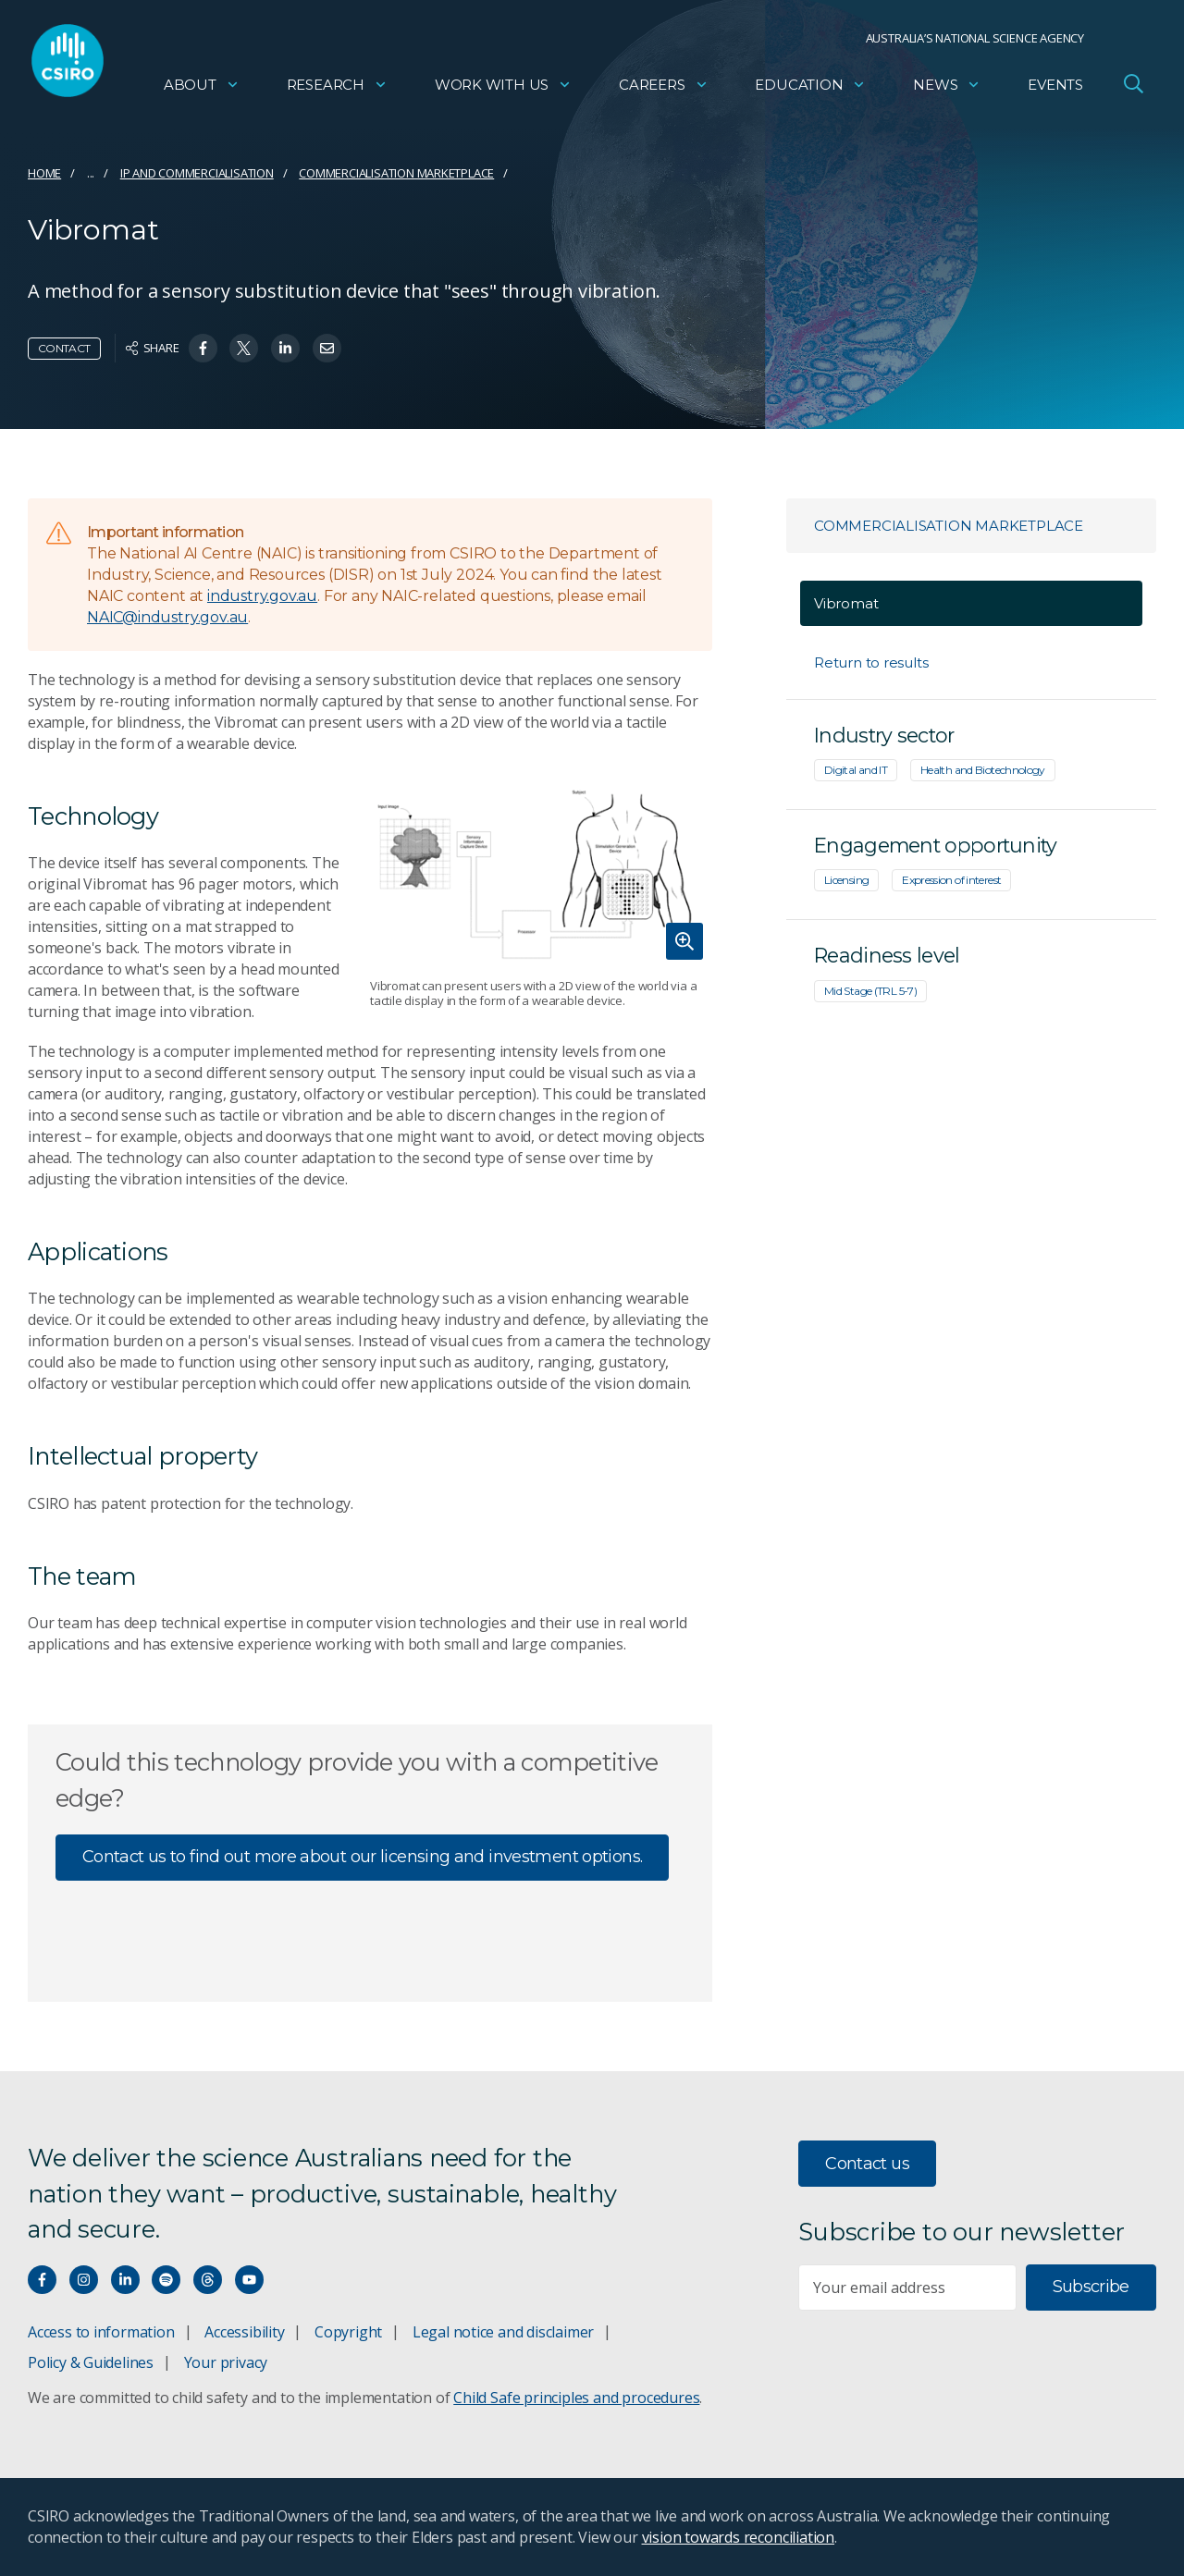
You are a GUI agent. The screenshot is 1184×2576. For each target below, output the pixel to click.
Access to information (101, 2332)
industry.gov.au (262, 596)
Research (337, 88)
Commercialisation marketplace (396, 173)
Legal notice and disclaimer (503, 2332)
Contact (64, 348)
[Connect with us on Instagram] (83, 2279)
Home (44, 173)
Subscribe (1091, 2286)
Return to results (871, 662)
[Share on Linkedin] (285, 348)
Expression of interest (951, 880)
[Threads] (207, 2279)
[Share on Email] (327, 348)
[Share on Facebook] (203, 348)
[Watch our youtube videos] (249, 2279)
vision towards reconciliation (738, 2537)
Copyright (348, 2332)
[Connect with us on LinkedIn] (125, 2279)
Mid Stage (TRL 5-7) (870, 991)
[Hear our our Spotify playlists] (166, 2279)
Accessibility (244, 2332)
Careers (664, 88)
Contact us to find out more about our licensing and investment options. (362, 1856)
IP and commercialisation (197, 173)
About (202, 88)
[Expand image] (541, 871)
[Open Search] (1133, 87)
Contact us (867, 2163)
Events (1055, 88)
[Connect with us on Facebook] (42, 2279)
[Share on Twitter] (243, 348)
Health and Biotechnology (982, 770)
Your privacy (225, 2362)
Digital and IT (855, 770)
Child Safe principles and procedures (576, 2397)
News (946, 88)
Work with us (503, 88)
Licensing (846, 880)
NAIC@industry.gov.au (167, 617)
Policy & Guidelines (91, 2362)
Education (810, 88)
